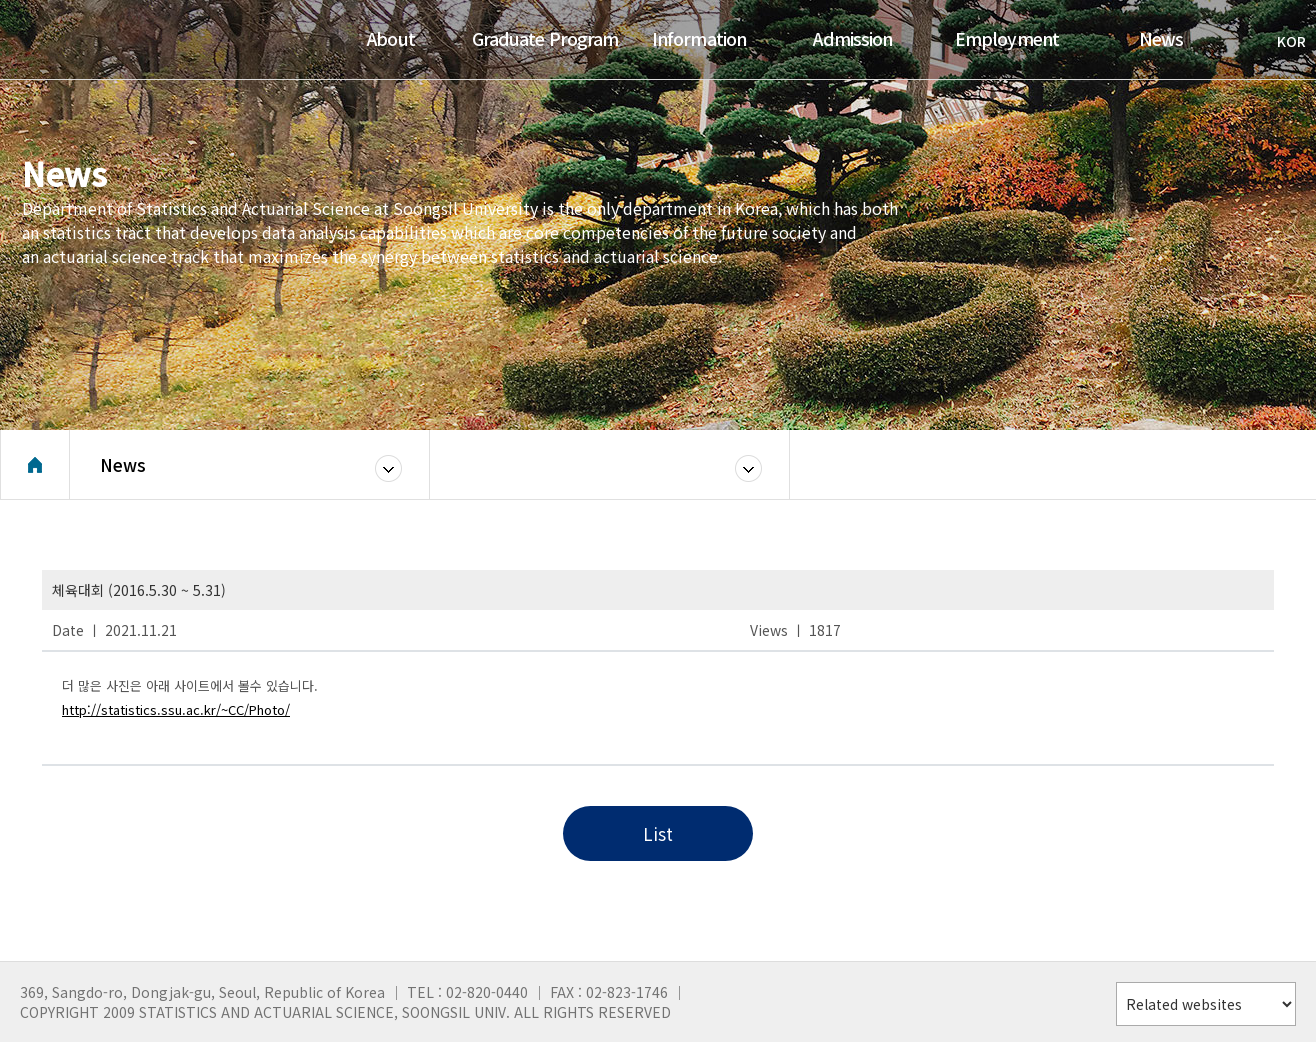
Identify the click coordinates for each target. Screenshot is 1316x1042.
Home (35, 465)
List (658, 833)
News (123, 464)
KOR (1281, 41)
